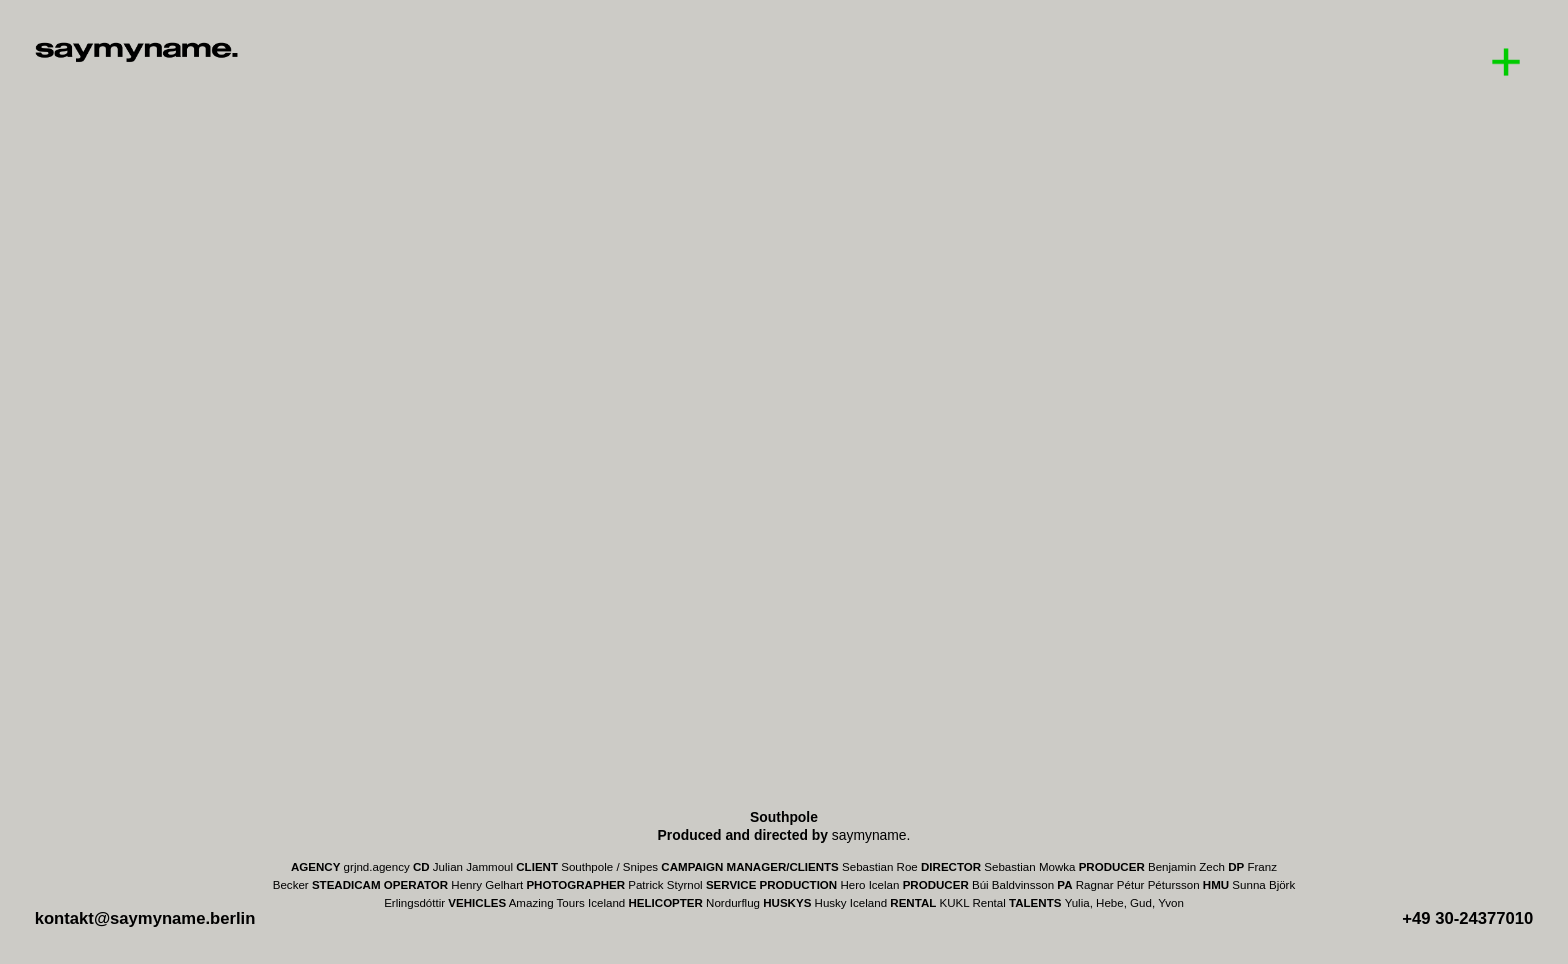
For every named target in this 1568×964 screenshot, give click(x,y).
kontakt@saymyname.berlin (145, 918)
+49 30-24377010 (1467, 918)
